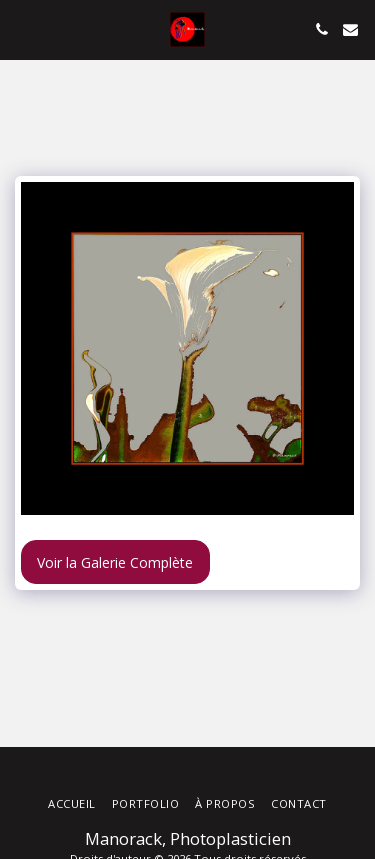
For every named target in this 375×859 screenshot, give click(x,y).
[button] (22, 28)
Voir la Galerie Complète (115, 562)
